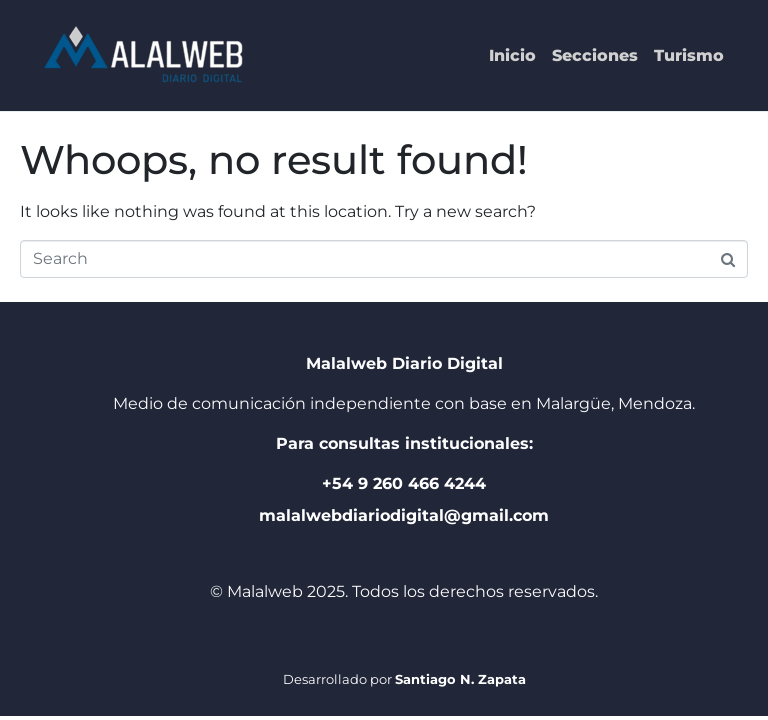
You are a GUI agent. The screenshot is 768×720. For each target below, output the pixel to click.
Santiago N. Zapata (460, 679)
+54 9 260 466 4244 (404, 483)
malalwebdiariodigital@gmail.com (404, 515)
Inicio (512, 55)
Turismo (689, 55)
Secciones (595, 55)
